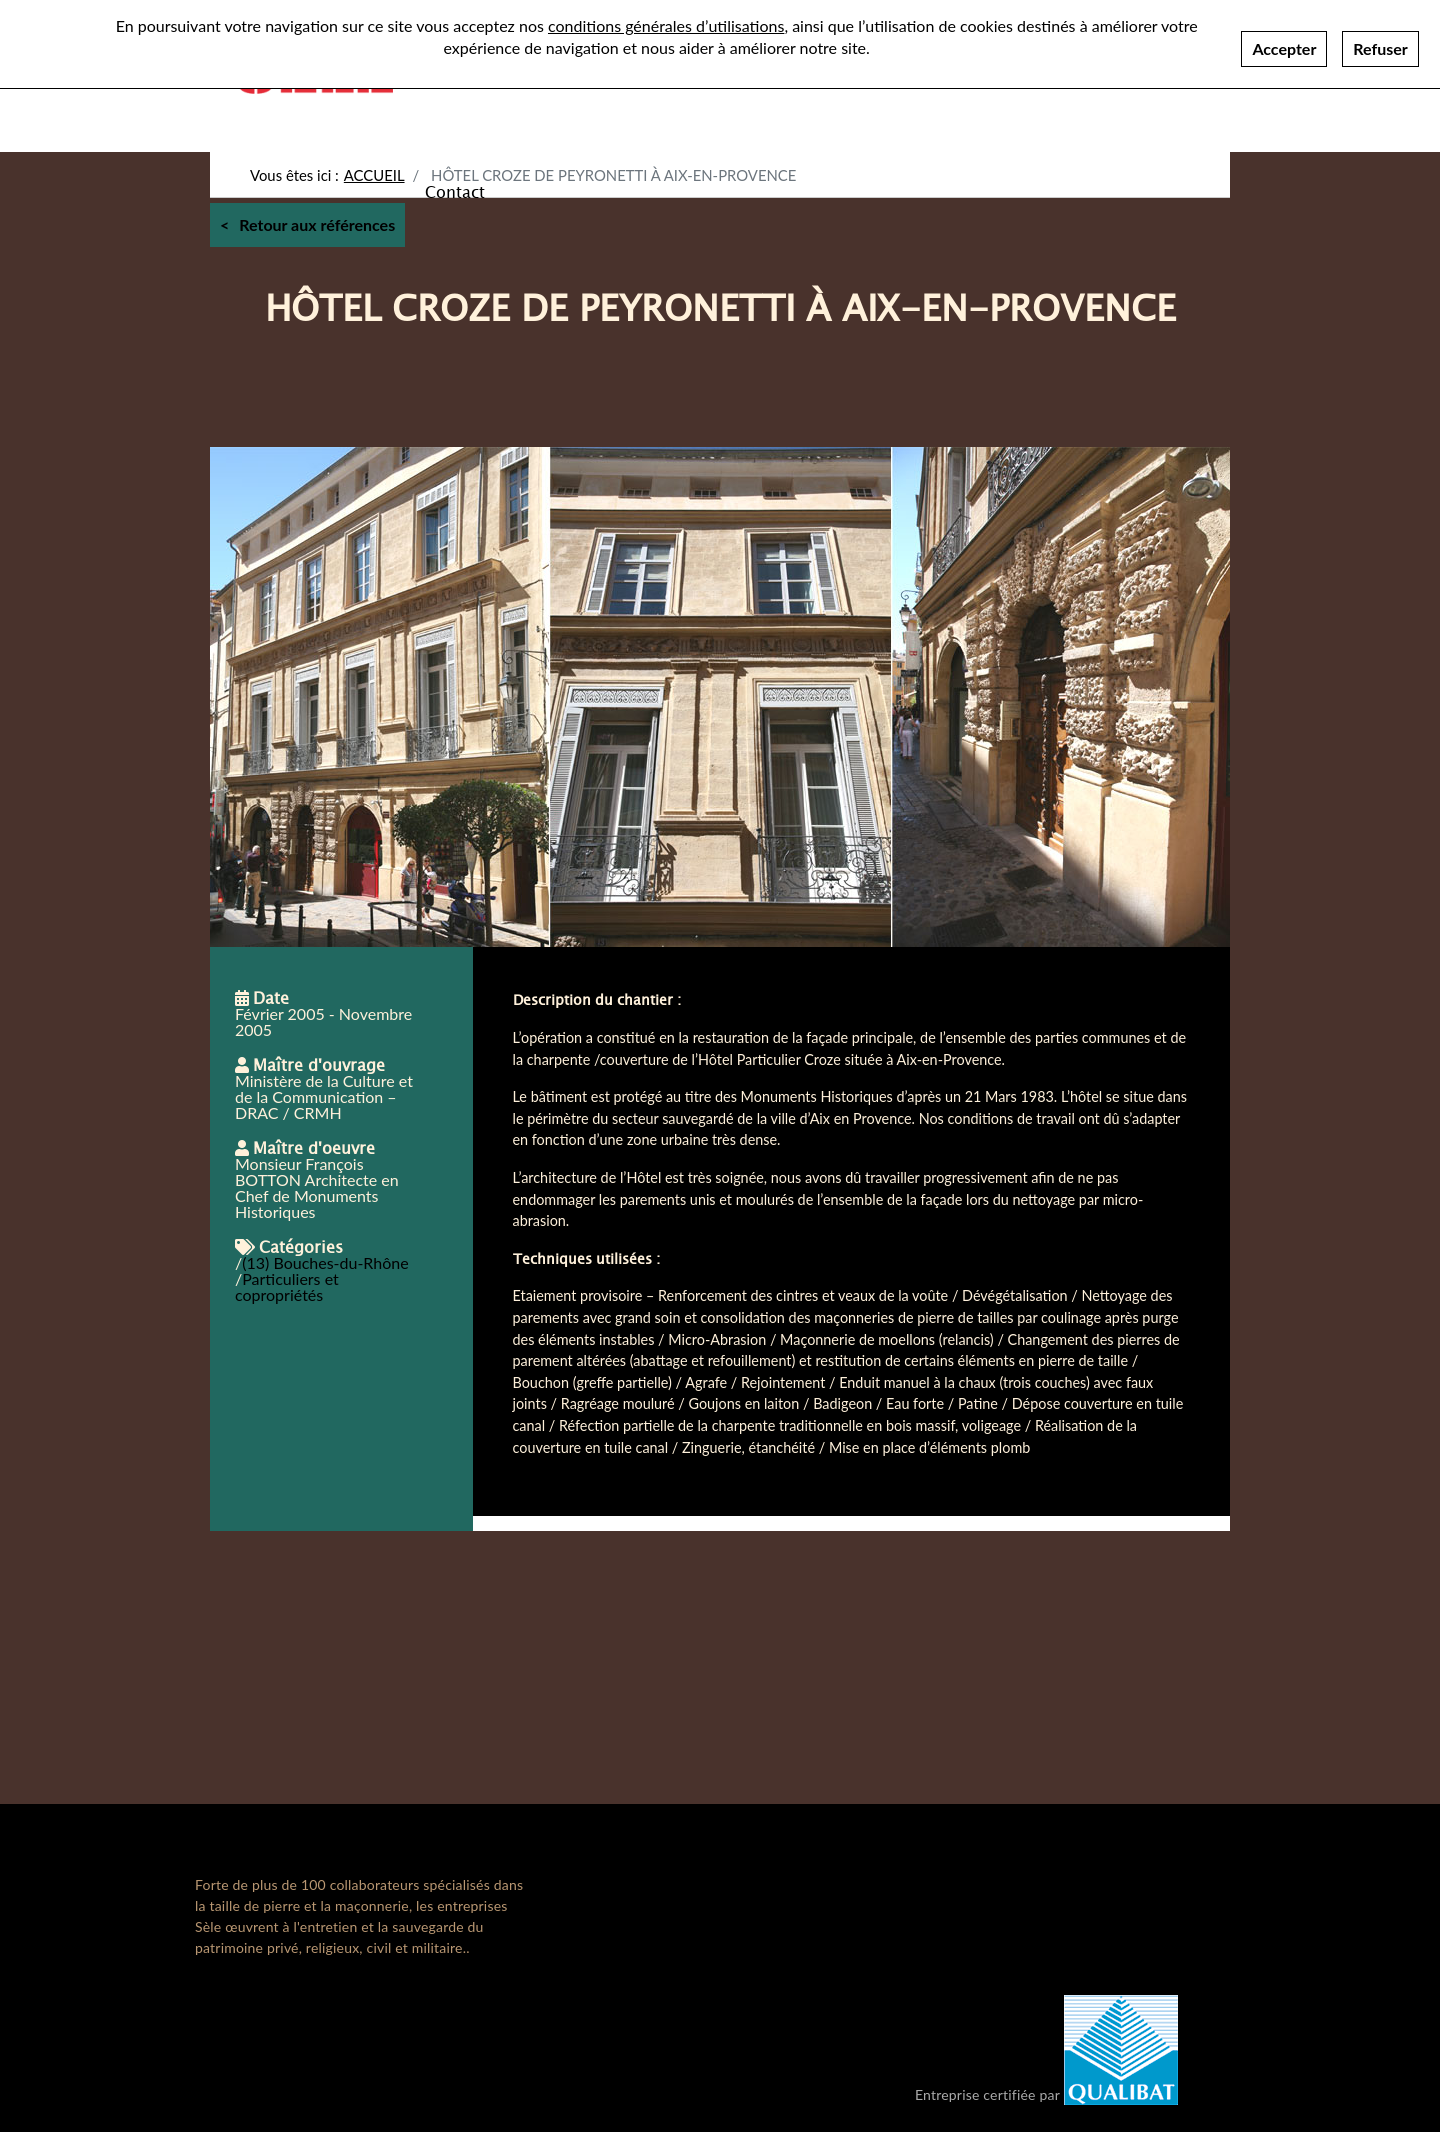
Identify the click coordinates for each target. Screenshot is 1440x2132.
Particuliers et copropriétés (287, 1286)
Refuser (1380, 41)
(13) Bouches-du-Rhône (325, 1262)
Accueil (374, 175)
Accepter (1284, 41)
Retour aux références (317, 224)
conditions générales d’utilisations (666, 18)
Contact (455, 191)
